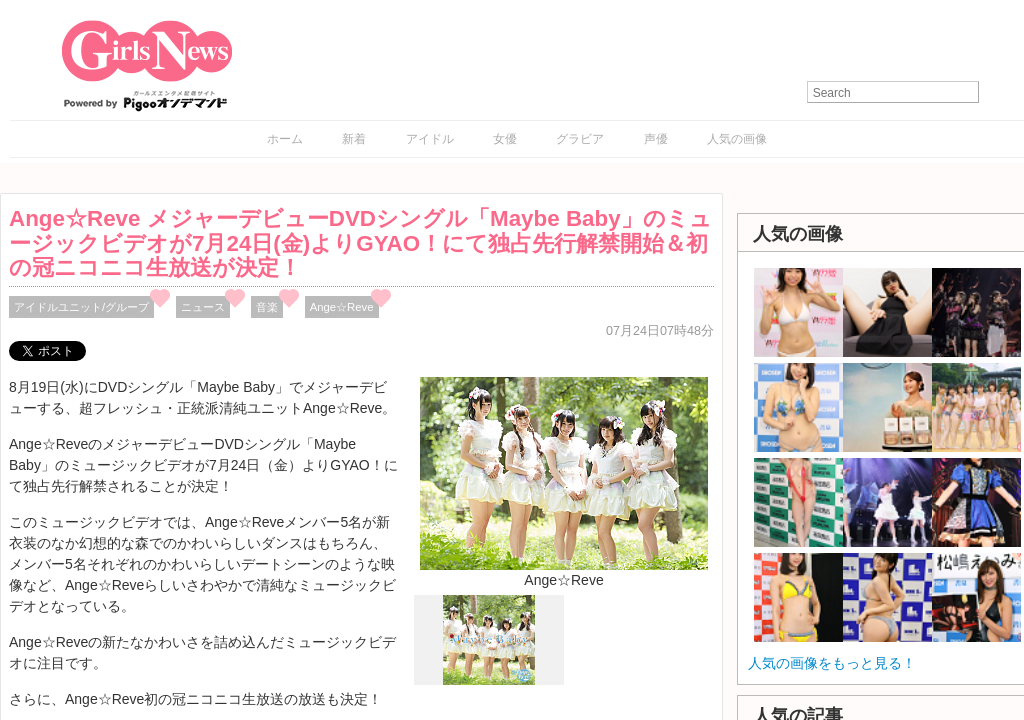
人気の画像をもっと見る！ (832, 663)
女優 (505, 139)
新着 (354, 139)
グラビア (580, 139)
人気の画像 (737, 139)
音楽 (267, 307)
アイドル (430, 139)
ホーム (285, 139)
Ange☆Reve (342, 307)
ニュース (203, 307)
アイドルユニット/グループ (81, 307)
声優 (656, 139)
